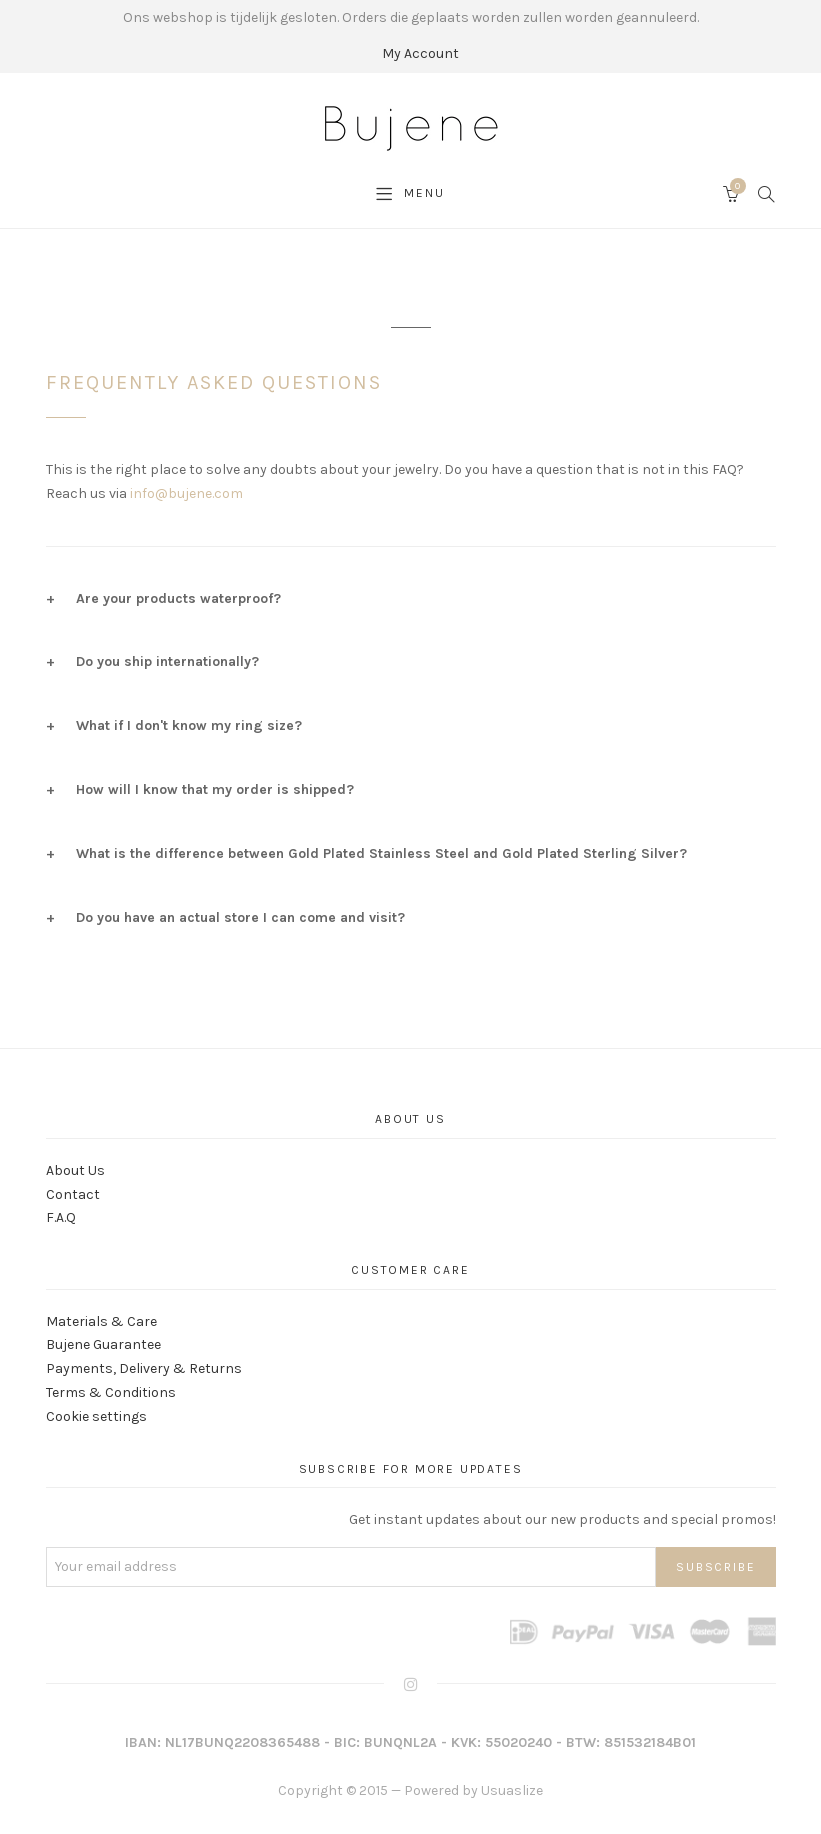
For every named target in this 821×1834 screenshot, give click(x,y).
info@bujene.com (186, 493)
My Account (420, 53)
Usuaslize (512, 1790)
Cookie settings (96, 1416)
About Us (75, 1170)
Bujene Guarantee (103, 1344)
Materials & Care (101, 1321)
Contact (73, 1194)
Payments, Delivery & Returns (144, 1368)
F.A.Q (61, 1217)
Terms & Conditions (111, 1392)
